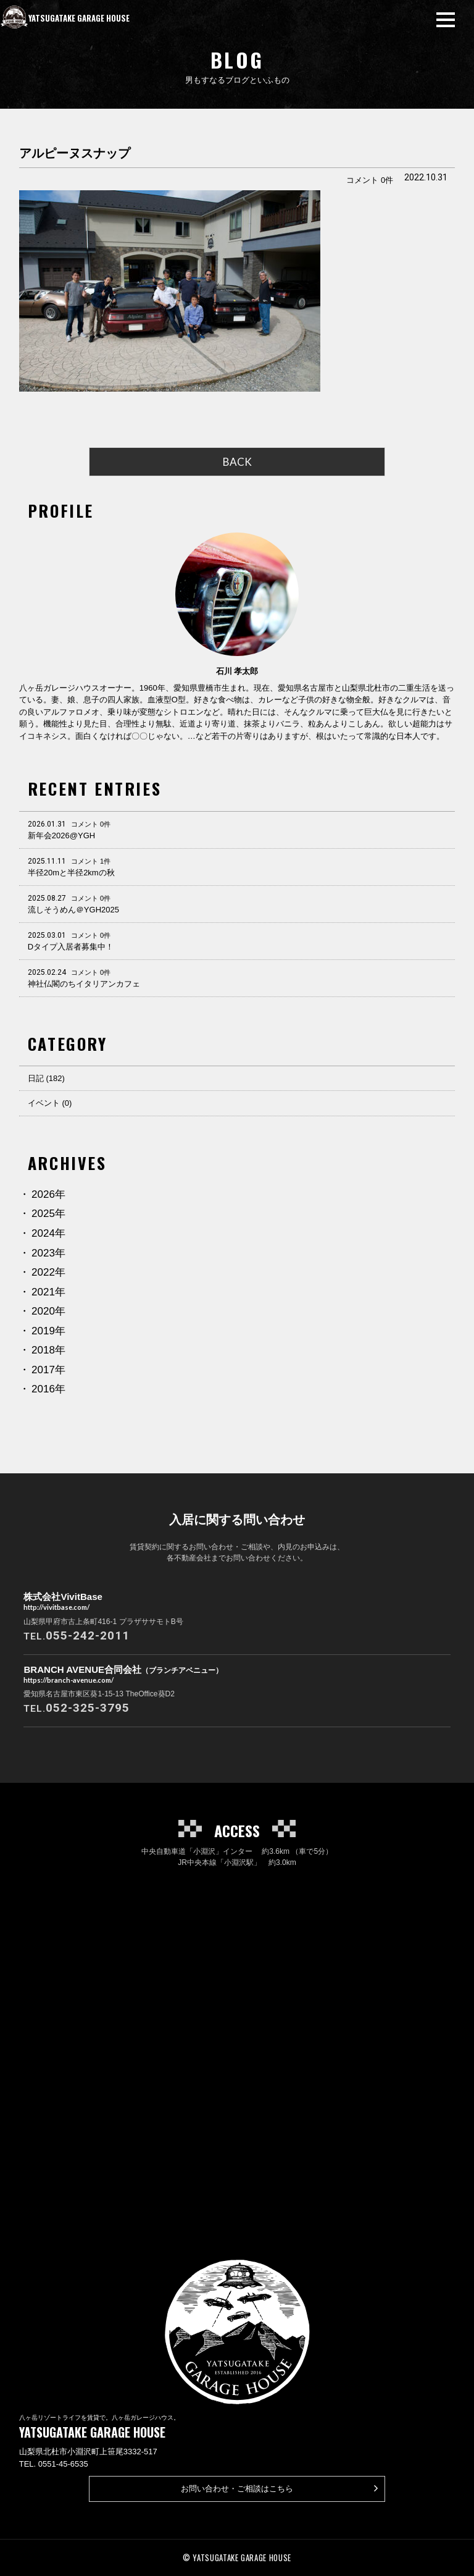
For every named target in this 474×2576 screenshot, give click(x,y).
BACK (237, 461)
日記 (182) (46, 1078)
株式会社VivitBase (62, 1602)
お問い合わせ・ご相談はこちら (279, 2488)
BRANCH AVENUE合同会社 (123, 1675)
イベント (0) (50, 1103)
